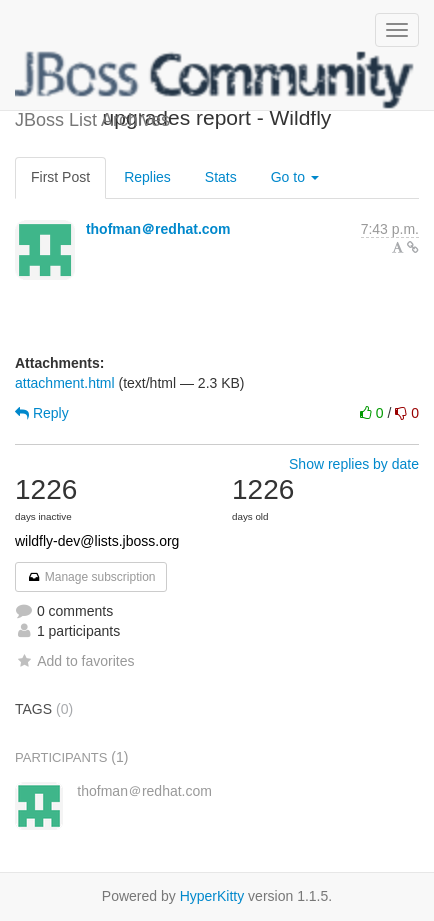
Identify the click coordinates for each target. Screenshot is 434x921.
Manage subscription (91, 577)
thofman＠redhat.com (158, 229)
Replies (147, 177)
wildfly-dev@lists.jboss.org (97, 541)
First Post (60, 177)
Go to (295, 177)
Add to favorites (74, 661)
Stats (221, 177)
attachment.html (65, 383)
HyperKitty (212, 896)
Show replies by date (354, 464)
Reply (42, 413)
